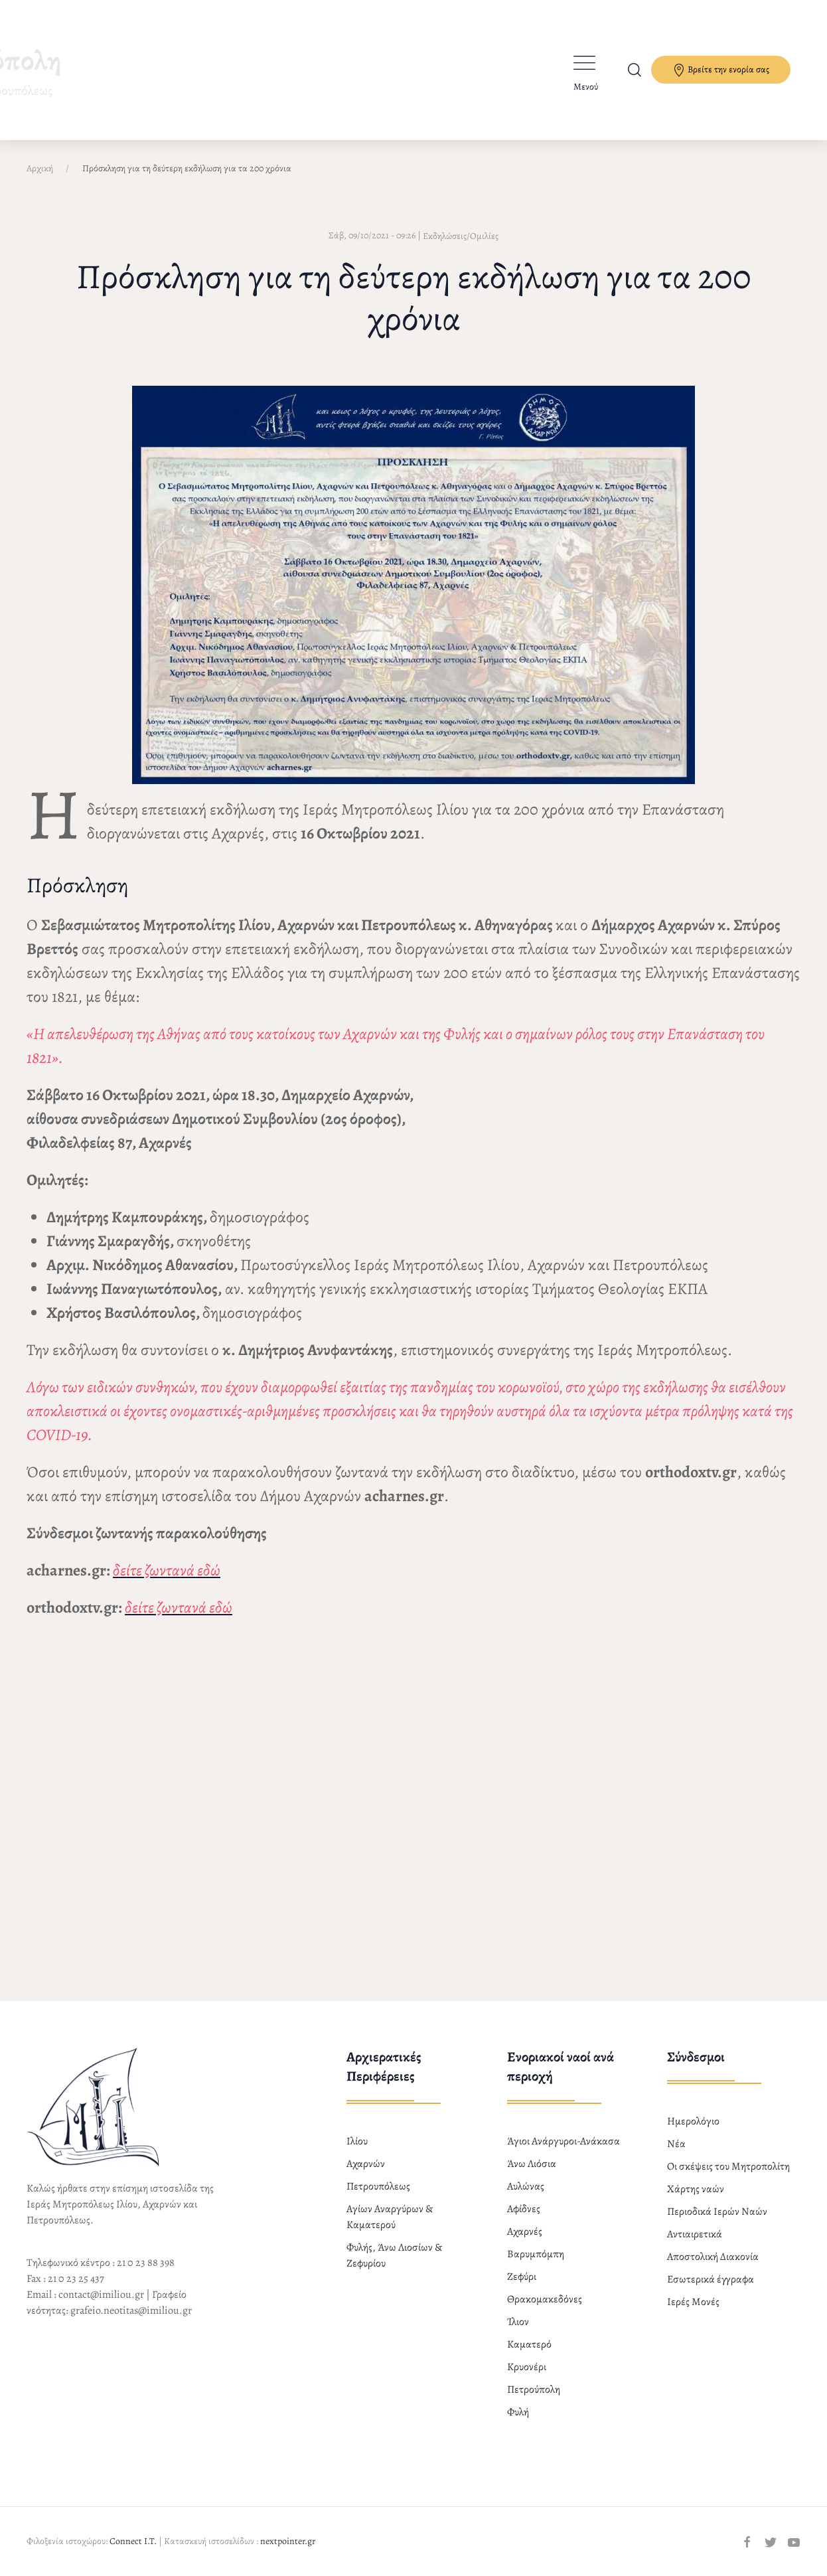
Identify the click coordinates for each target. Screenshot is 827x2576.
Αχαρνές (524, 2231)
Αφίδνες (523, 2209)
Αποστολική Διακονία (713, 2256)
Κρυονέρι (526, 2367)
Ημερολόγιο (693, 2121)
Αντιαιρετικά (694, 2234)
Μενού (585, 86)
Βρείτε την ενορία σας (720, 70)
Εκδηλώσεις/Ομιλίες (460, 236)
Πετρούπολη (533, 2389)
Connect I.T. (133, 2541)
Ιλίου (357, 2141)
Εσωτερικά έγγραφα (710, 2279)
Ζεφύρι (521, 2276)
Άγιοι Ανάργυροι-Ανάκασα (563, 2141)
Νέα (676, 2143)
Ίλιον (518, 2321)
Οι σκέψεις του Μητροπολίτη (728, 2166)
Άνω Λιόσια (531, 2163)
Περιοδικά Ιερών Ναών (717, 2211)
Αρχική (40, 168)
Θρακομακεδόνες (544, 2299)
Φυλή (518, 2412)
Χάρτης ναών (695, 2189)
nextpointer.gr (287, 2541)
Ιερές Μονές (693, 2301)
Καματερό (529, 2344)
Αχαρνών (365, 2163)
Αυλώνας (525, 2186)
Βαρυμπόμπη (535, 2254)
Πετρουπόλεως (378, 2186)
